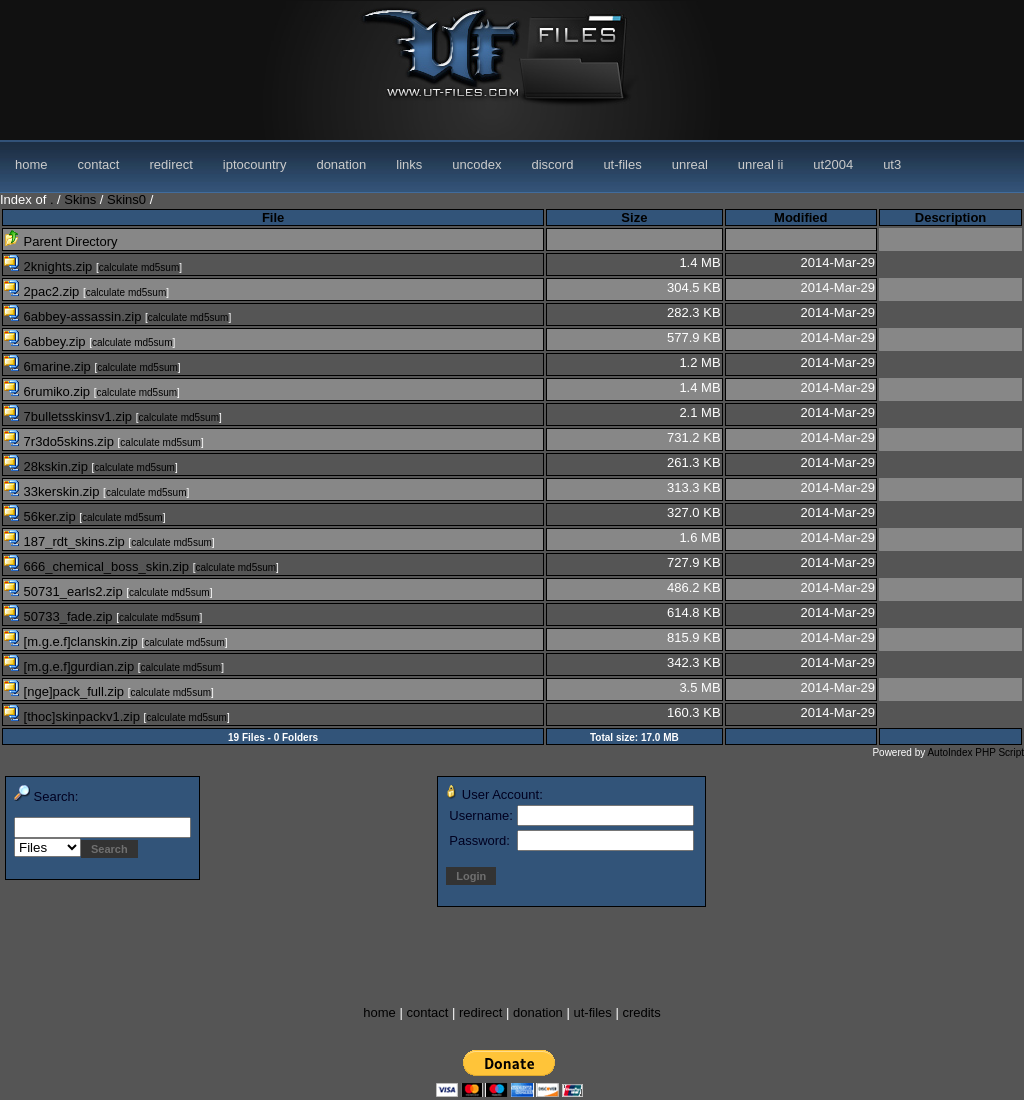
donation (341, 164)
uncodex (476, 164)
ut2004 (833, 164)
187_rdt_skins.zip (66, 541)
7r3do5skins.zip (61, 441)
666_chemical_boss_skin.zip (98, 566)
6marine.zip (49, 366)
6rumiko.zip (49, 391)
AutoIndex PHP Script (975, 752)
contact (99, 164)
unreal (690, 164)
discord (552, 164)
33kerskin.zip (53, 491)
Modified (800, 217)
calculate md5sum (139, 267)
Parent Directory (61, 241)
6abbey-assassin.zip (74, 316)
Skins (80, 199)
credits (641, 1012)
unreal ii (761, 164)
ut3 (892, 164)
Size (634, 217)
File (273, 217)
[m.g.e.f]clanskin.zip (72, 641)
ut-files (622, 164)
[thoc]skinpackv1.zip (74, 716)
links (409, 164)
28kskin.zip (48, 466)
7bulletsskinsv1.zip (70, 416)
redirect (170, 164)
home (31, 164)
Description (951, 217)
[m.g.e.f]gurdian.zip (71, 666)
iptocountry (255, 164)
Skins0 (126, 199)
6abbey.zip (46, 341)
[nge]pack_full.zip (66, 691)
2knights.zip (50, 266)
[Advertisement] (364, 957)
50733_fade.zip (60, 616)
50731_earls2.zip (65, 591)
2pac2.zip (43, 291)
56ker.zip (41, 516)
